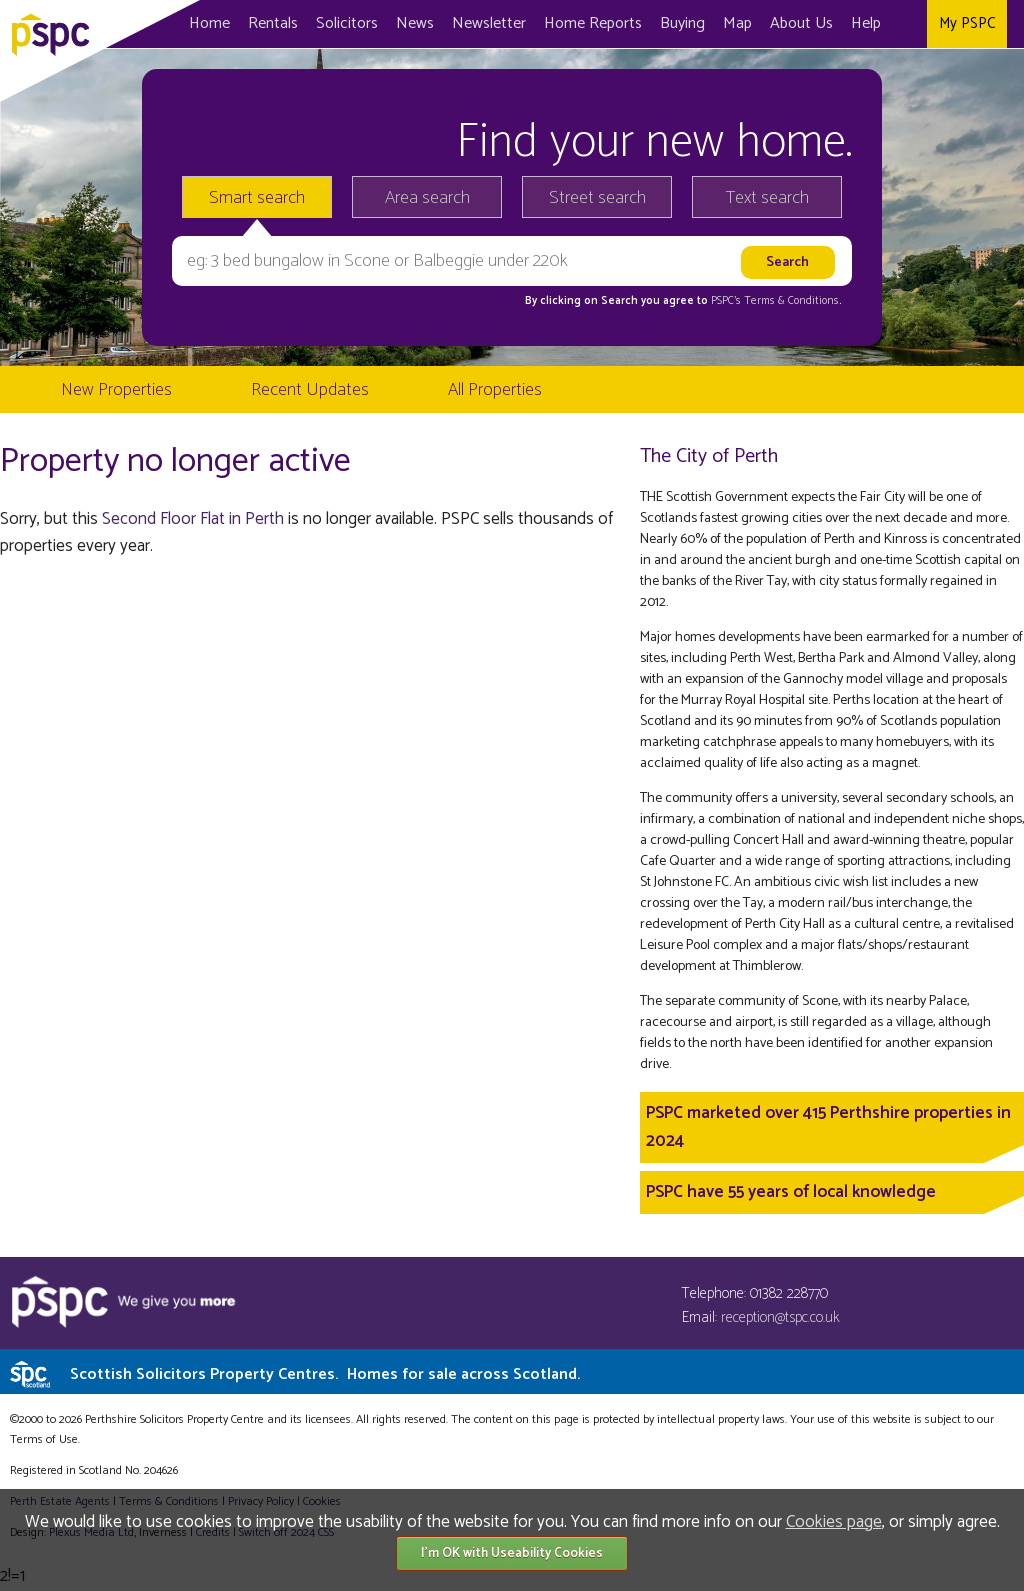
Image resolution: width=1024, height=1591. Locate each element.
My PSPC (967, 23)
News (415, 23)
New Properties (116, 390)
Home (209, 23)
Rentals (273, 23)
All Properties (495, 390)
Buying (682, 23)
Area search (427, 198)
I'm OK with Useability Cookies (512, 1553)
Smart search (257, 198)
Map (737, 23)
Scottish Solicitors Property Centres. (325, 1374)
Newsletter (489, 23)
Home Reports (593, 23)
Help (866, 23)
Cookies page (834, 1522)
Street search (597, 198)
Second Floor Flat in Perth (193, 519)
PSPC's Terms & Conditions (775, 301)
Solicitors (347, 23)
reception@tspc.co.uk (780, 1317)
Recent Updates (310, 390)
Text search (767, 198)
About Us (801, 23)
